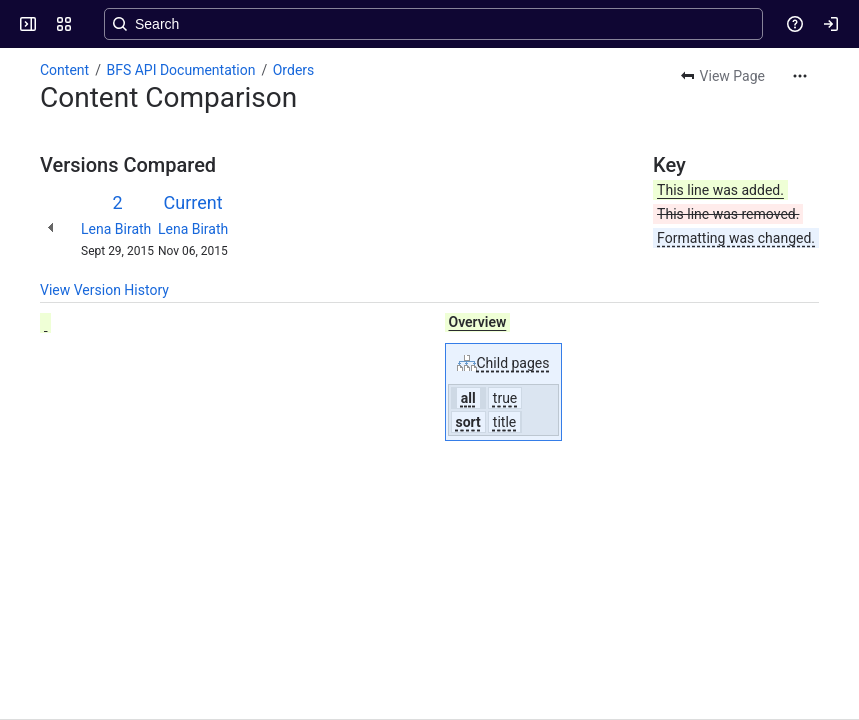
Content (64, 70)
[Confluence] (92, 24)
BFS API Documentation (180, 70)
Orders (294, 70)
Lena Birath (116, 229)
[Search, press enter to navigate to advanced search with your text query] (433, 24)
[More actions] (800, 76)
